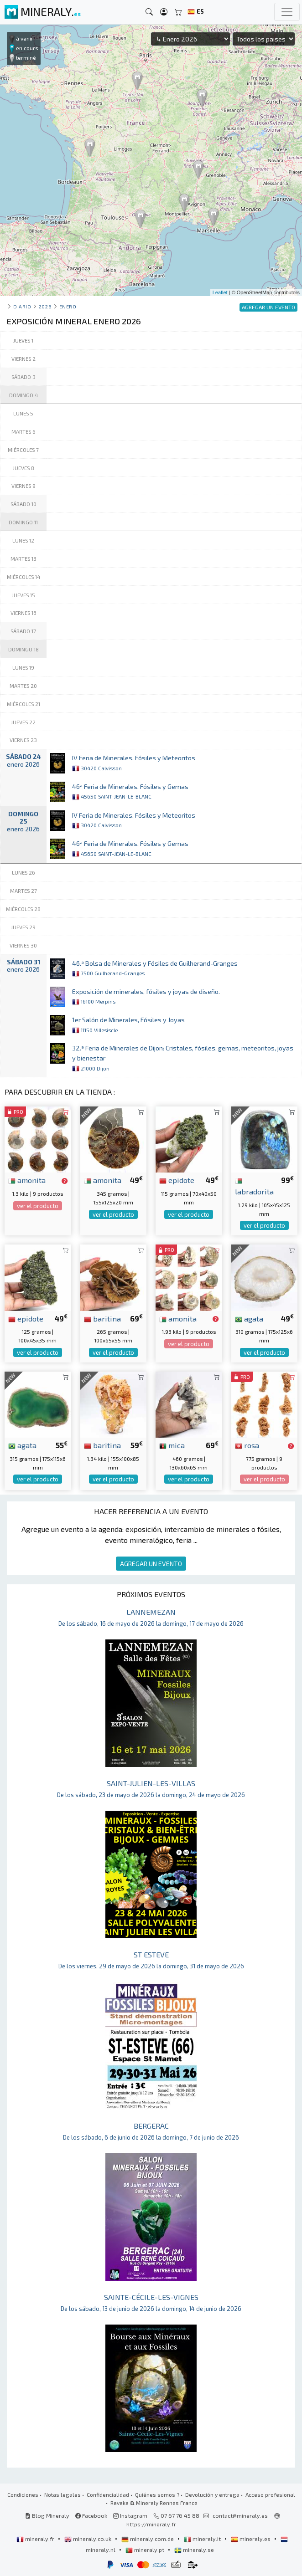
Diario (22, 306)
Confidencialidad (108, 2494)
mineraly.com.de (148, 2538)
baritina (102, 1318)
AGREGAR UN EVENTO (151, 1563)
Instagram (130, 2515)
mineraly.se (194, 2549)
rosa (247, 1444)
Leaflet (220, 292)
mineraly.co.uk (88, 2538)
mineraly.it (203, 2538)
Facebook (91, 2515)
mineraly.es (251, 2538)
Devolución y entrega (212, 2494)
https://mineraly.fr (151, 2524)
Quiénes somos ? (157, 2494)
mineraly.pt (145, 2549)
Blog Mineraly (47, 2515)
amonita (27, 1179)
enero (68, 306)
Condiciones (22, 2494)
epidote (176, 1179)
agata (249, 1318)
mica (172, 1444)
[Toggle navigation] (287, 12)
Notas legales (62, 2494)
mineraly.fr (36, 2538)
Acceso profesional (270, 2494)
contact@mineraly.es (240, 2515)
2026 (45, 306)
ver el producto (37, 1205)
